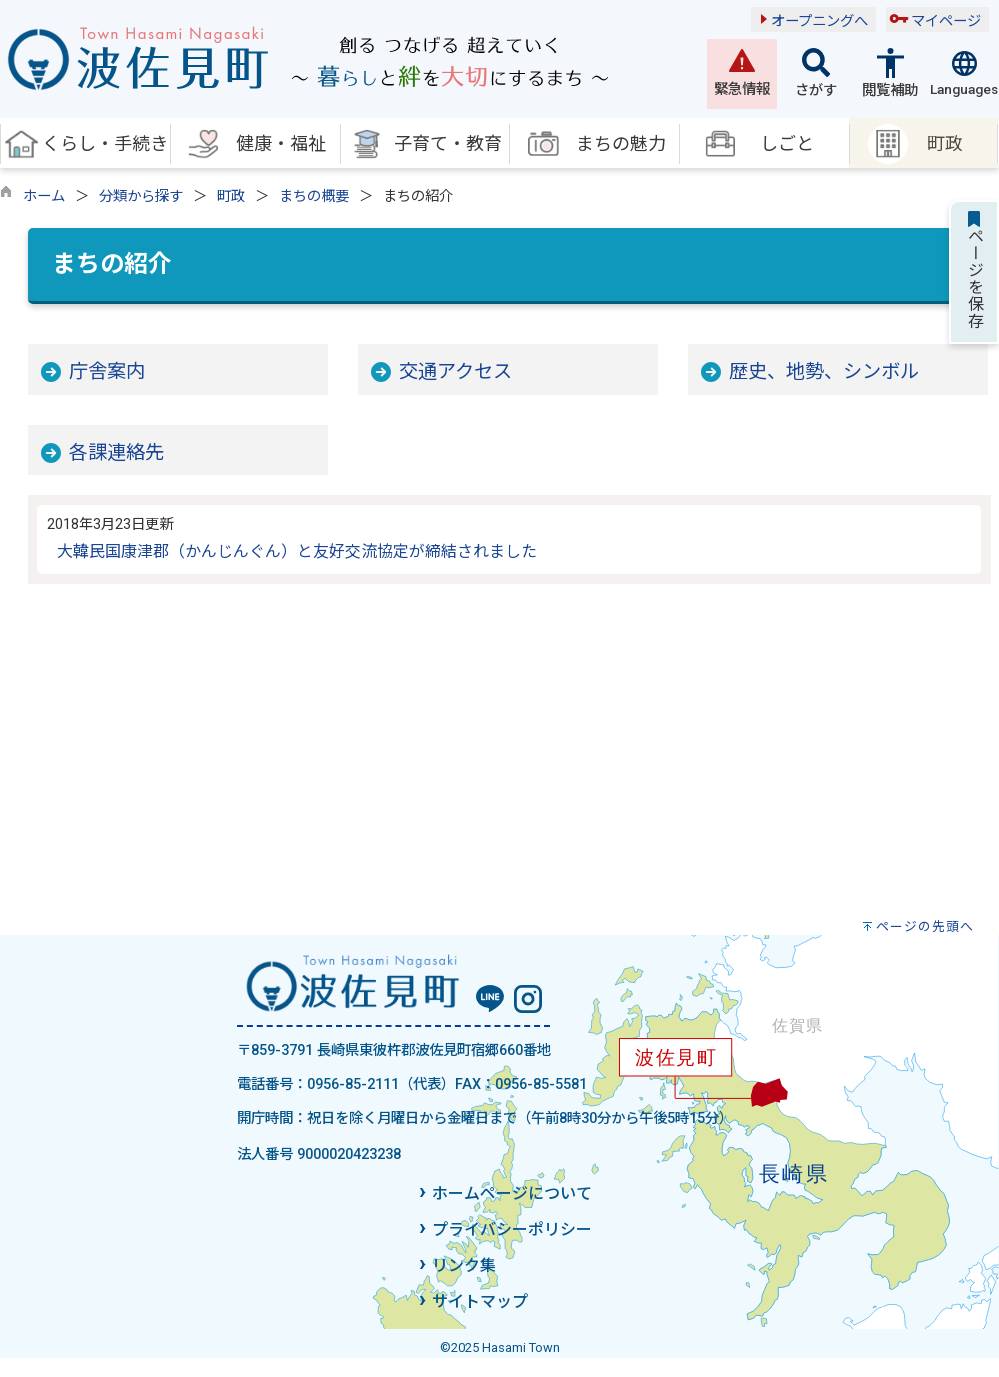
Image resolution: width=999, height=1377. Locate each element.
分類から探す (141, 196)
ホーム (44, 196)
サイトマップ (480, 1301)
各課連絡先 (116, 452)
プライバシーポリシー (512, 1229)
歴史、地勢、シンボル (824, 371)
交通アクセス (455, 371)
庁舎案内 (107, 371)
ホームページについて (512, 1193)
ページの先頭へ (925, 926)
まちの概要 (314, 196)
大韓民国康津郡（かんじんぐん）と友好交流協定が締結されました (297, 551)
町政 (231, 196)
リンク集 (464, 1265)
